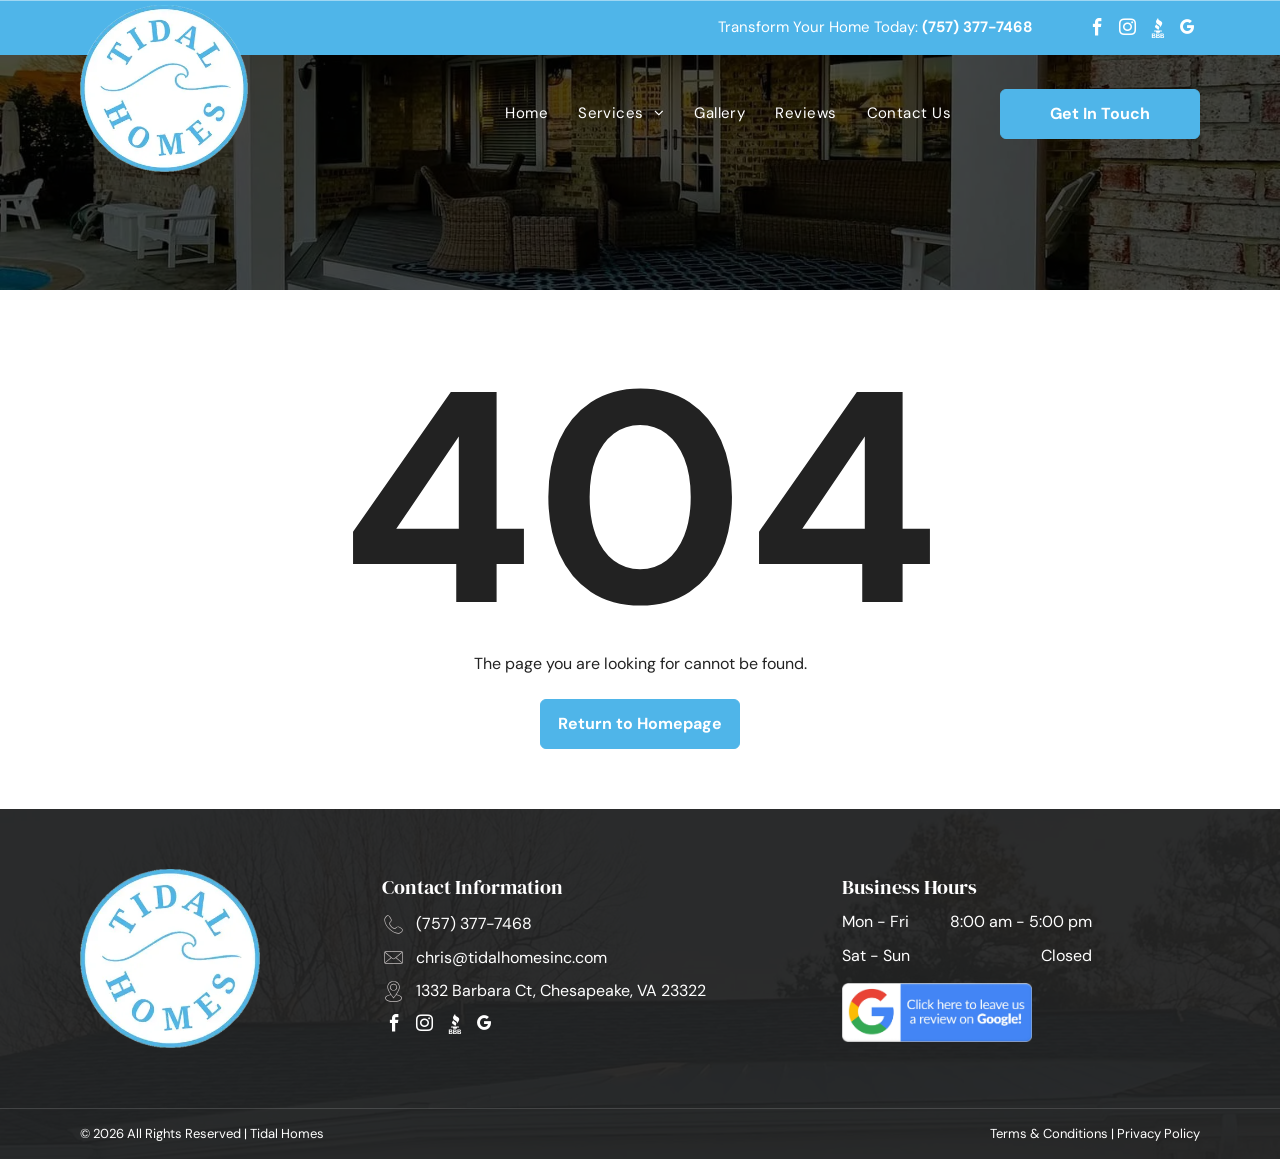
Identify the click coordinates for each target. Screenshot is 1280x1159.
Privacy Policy (1158, 1133)
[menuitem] (526, 113)
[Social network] (1157, 30)
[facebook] (1097, 30)
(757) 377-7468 (977, 27)
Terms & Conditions (1049, 1133)
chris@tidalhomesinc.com (511, 957)
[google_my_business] (1187, 30)
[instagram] (1127, 30)
